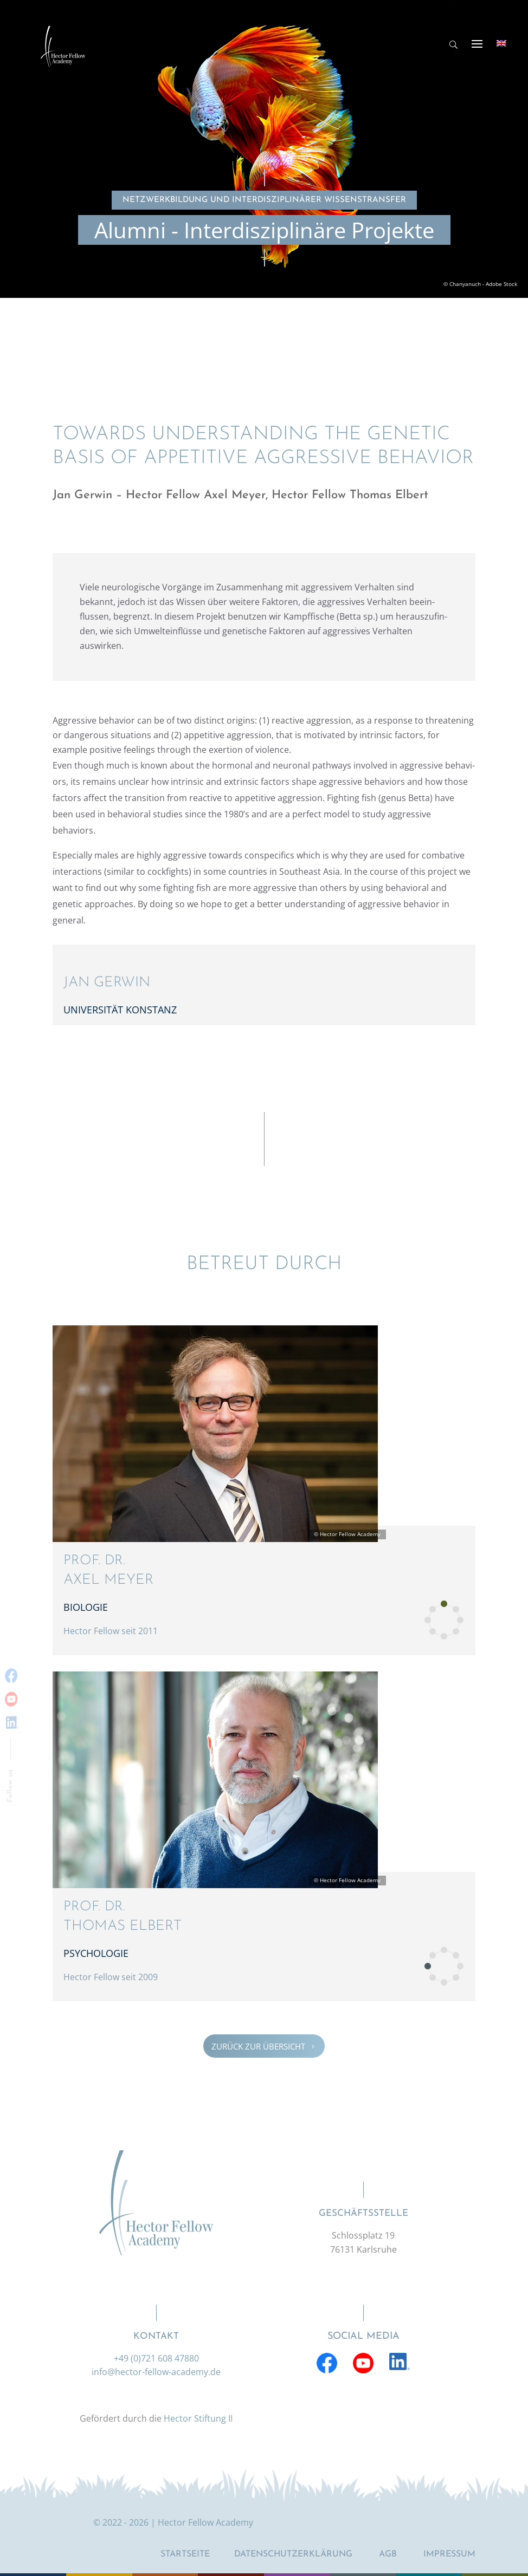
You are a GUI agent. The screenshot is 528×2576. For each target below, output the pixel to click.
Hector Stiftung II (198, 2418)
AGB (388, 2554)
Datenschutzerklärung (293, 2554)
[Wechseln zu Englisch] (501, 43)
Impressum (449, 2554)
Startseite (185, 2554)
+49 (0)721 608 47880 (156, 2358)
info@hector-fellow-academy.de (156, 2372)
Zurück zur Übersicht (264, 2046)
